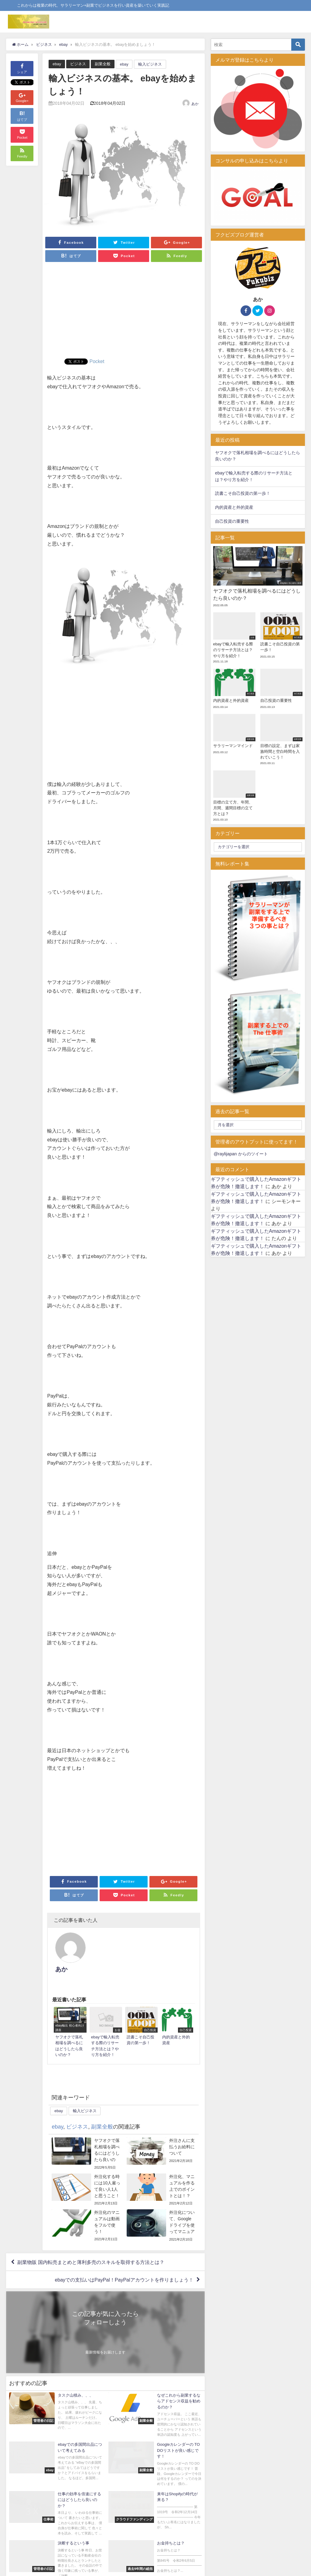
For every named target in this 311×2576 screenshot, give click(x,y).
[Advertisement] (123, 312)
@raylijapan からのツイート (241, 1154)
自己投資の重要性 (232, 521)
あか (195, 104)
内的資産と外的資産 (234, 507)
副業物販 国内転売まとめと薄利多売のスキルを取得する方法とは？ (90, 2235)
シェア (22, 68)
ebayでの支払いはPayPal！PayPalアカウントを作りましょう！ (124, 2253)
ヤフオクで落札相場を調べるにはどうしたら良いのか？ (257, 455)
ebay (57, 64)
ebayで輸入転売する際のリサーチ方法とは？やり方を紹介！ (253, 476)
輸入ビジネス (150, 64)
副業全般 (103, 64)
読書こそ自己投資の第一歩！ (242, 493)
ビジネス (78, 64)
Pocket (96, 361)
